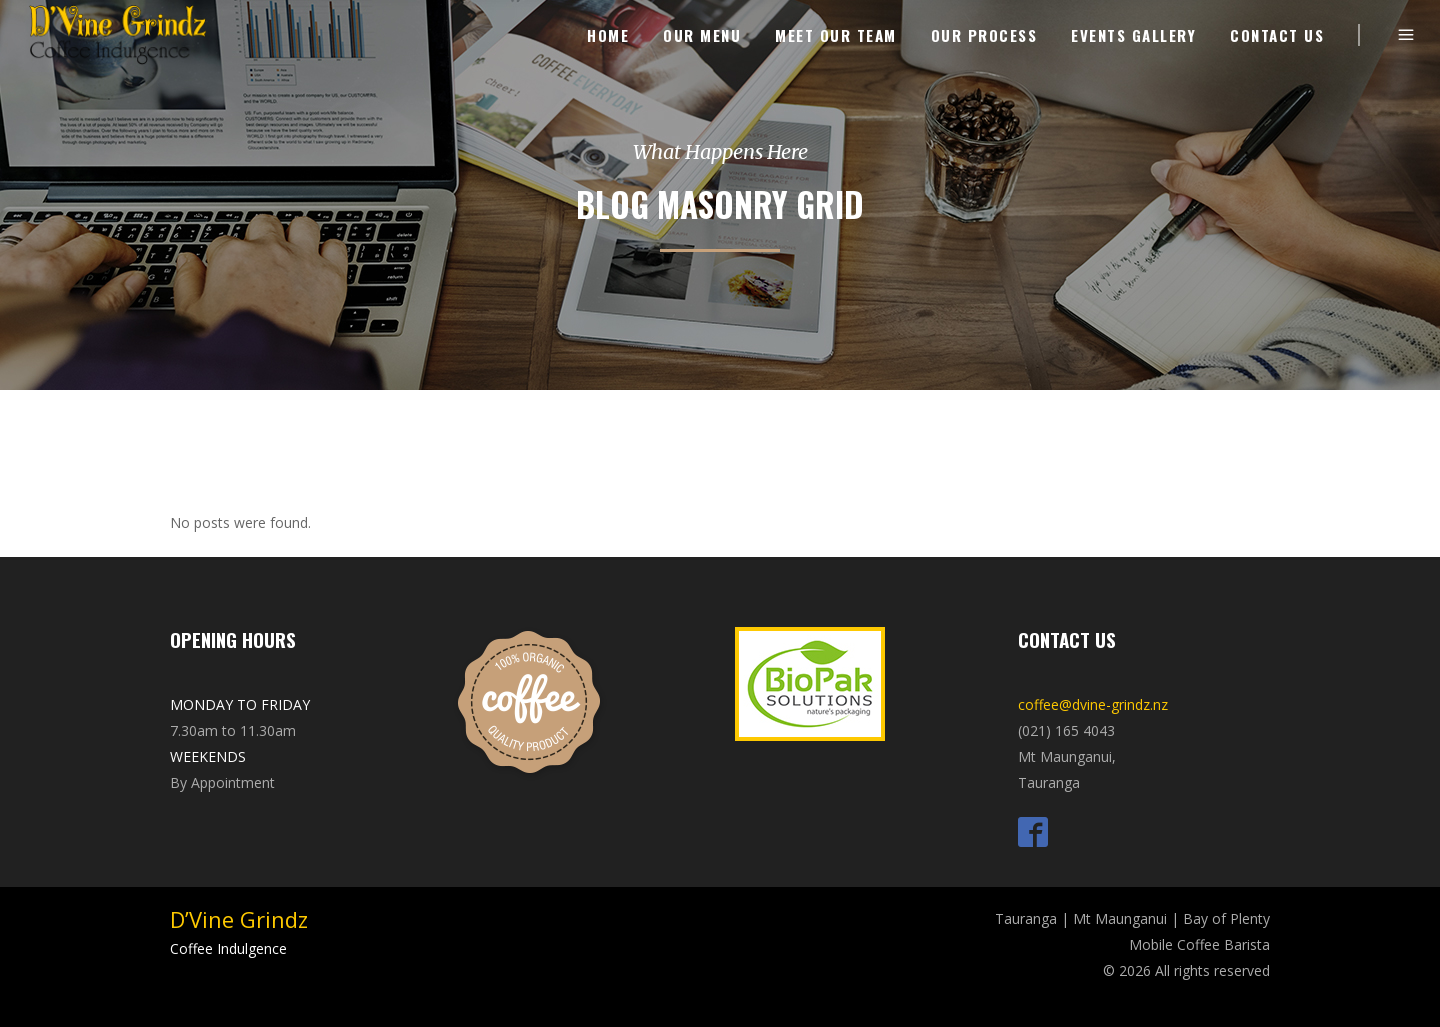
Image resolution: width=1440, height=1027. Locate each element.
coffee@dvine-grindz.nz (1093, 704)
